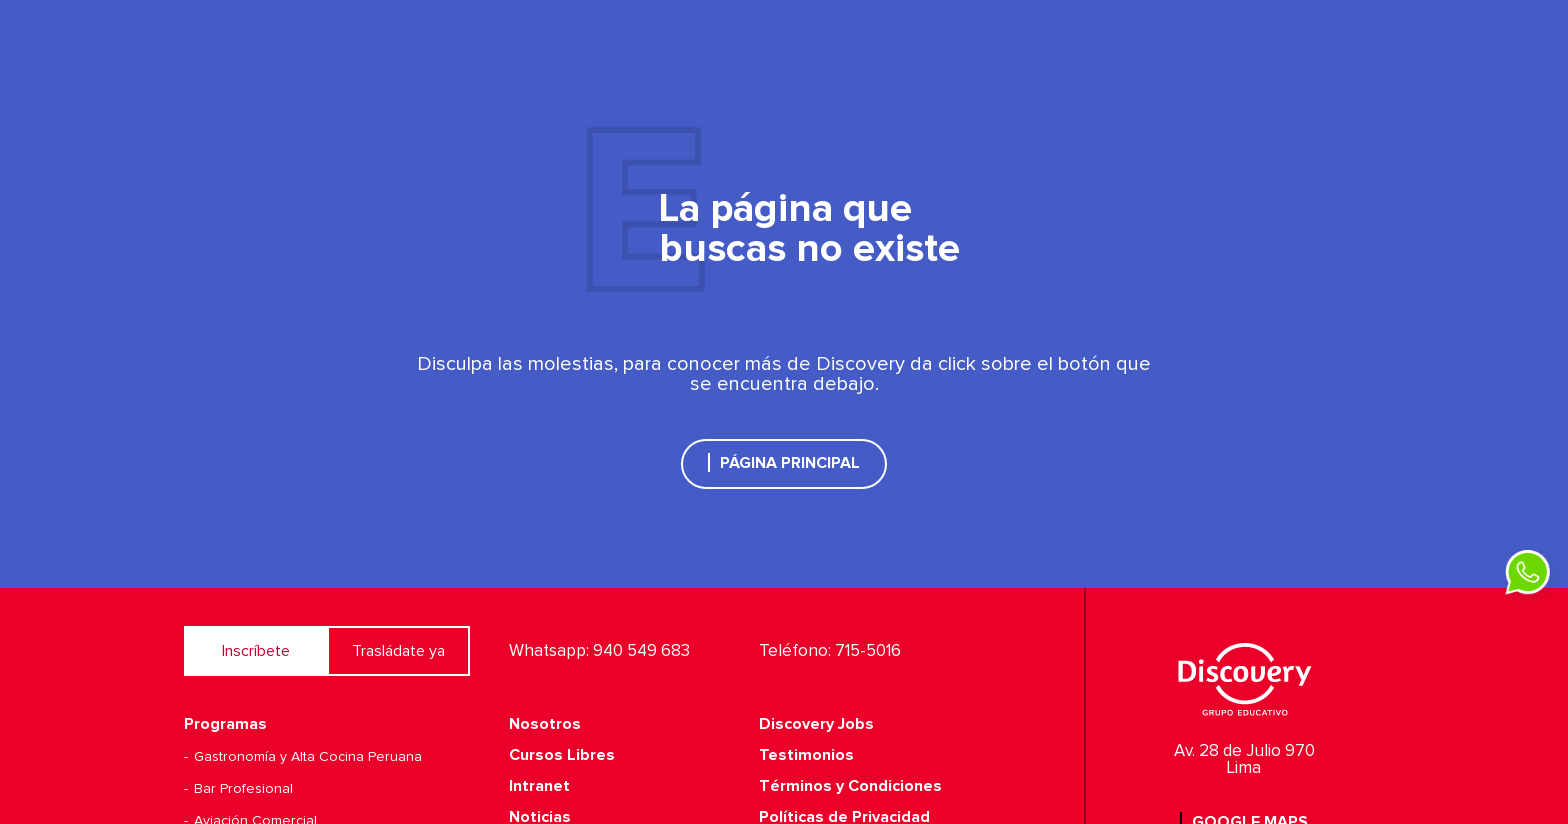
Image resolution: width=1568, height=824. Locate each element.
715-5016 (868, 651)
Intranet (539, 786)
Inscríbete (256, 651)
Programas (225, 724)
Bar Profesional (243, 789)
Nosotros (545, 724)
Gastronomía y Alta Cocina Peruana (308, 757)
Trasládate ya (398, 651)
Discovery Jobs (816, 724)
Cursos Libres (562, 755)
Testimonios (806, 755)
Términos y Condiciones (850, 786)
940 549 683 (641, 651)
